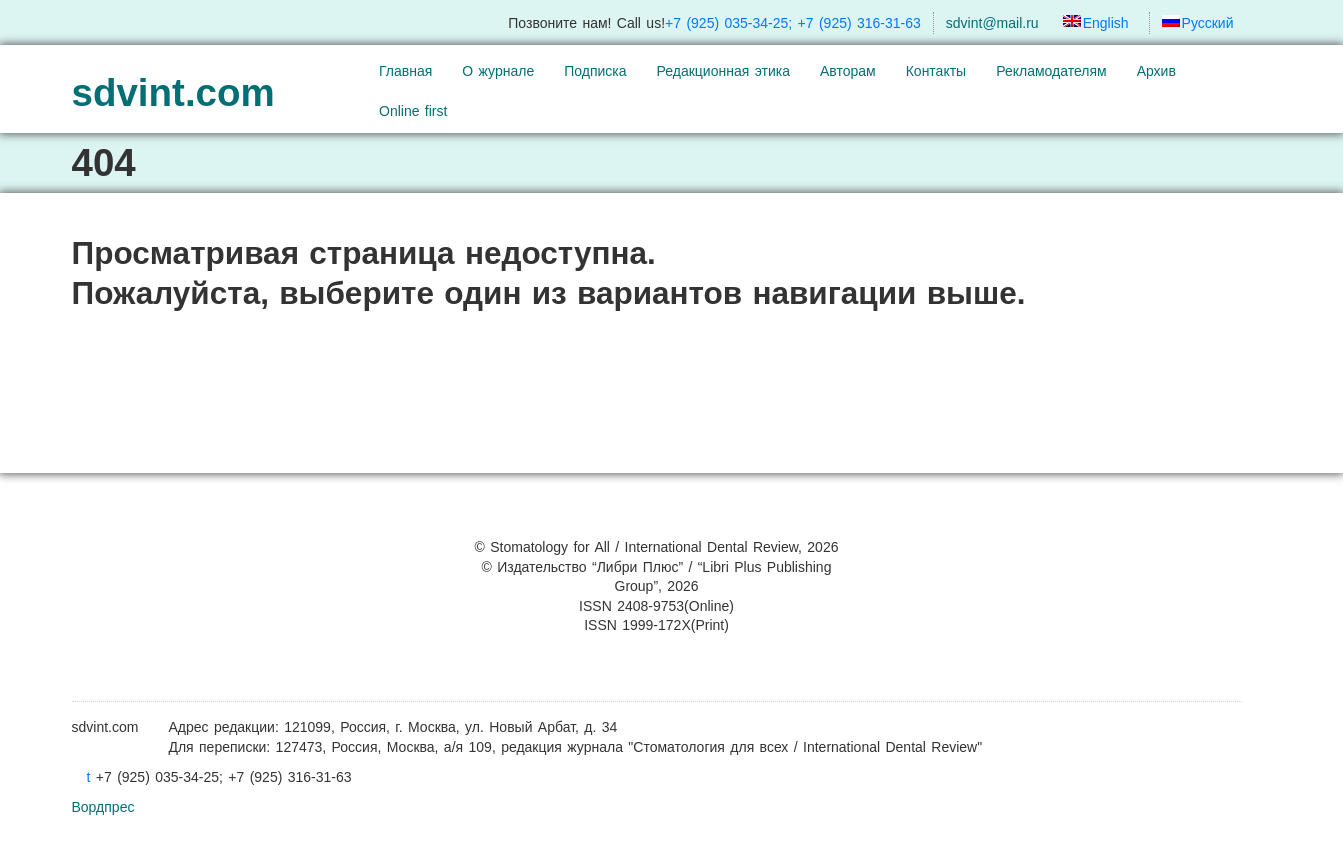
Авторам (848, 71)
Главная (405, 71)
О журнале (498, 71)
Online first (413, 111)
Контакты (936, 71)
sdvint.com (173, 92)
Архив (1156, 71)
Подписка (595, 71)
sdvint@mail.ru (992, 23)
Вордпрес (103, 807)
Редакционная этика (723, 71)
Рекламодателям (1051, 71)
